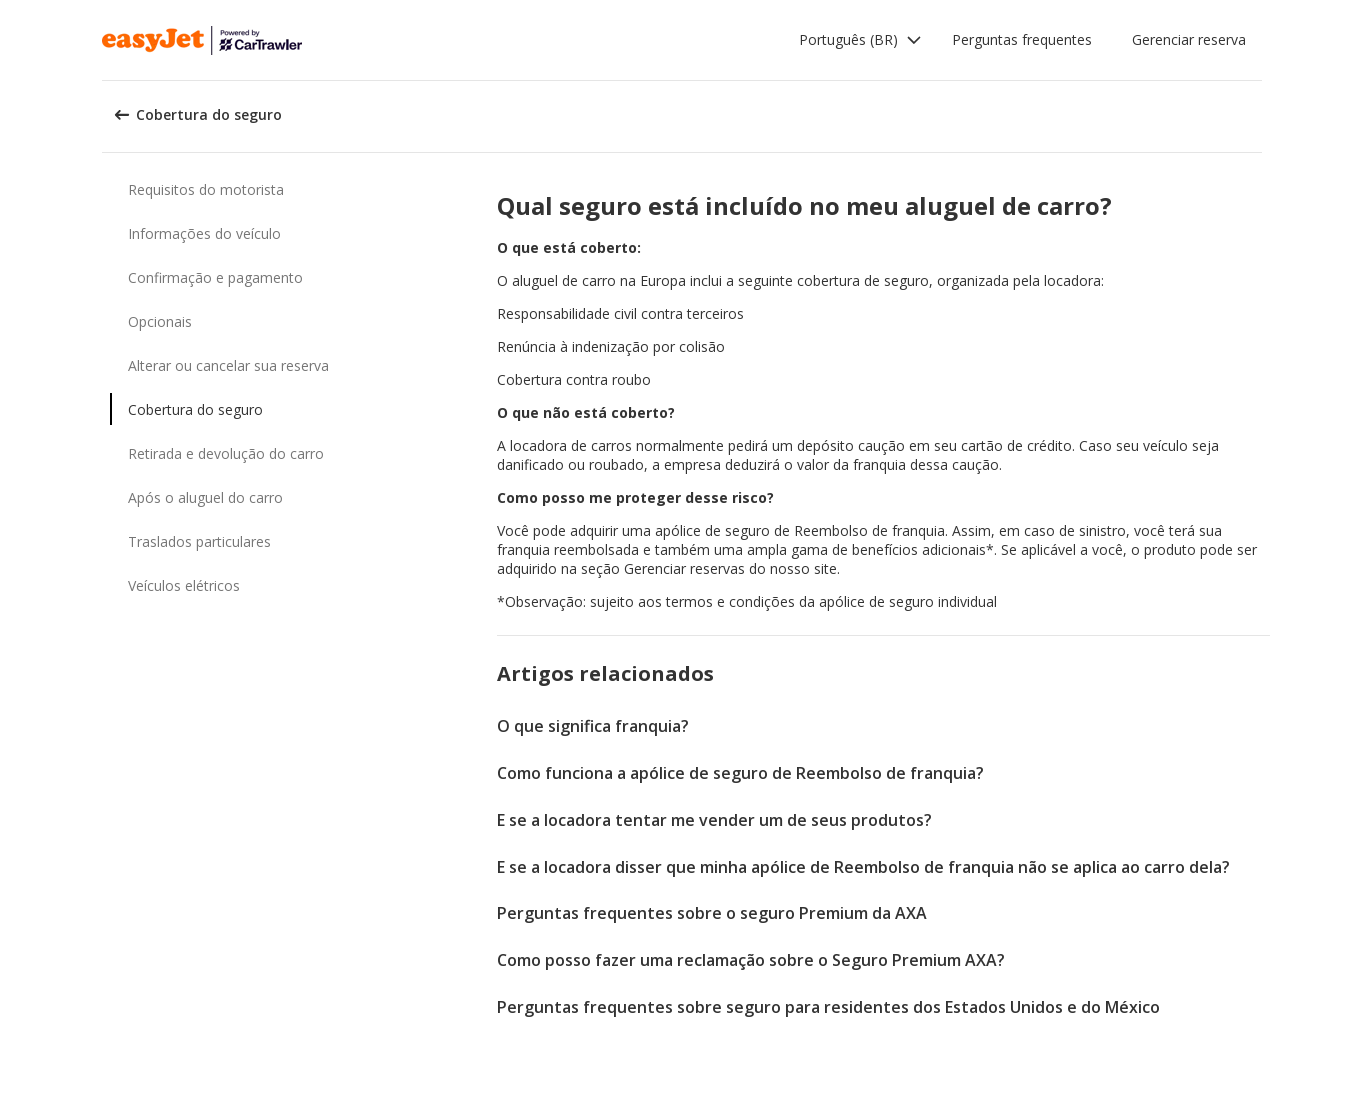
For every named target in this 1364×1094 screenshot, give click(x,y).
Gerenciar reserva (1189, 39)
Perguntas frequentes (1022, 39)
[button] (860, 40)
